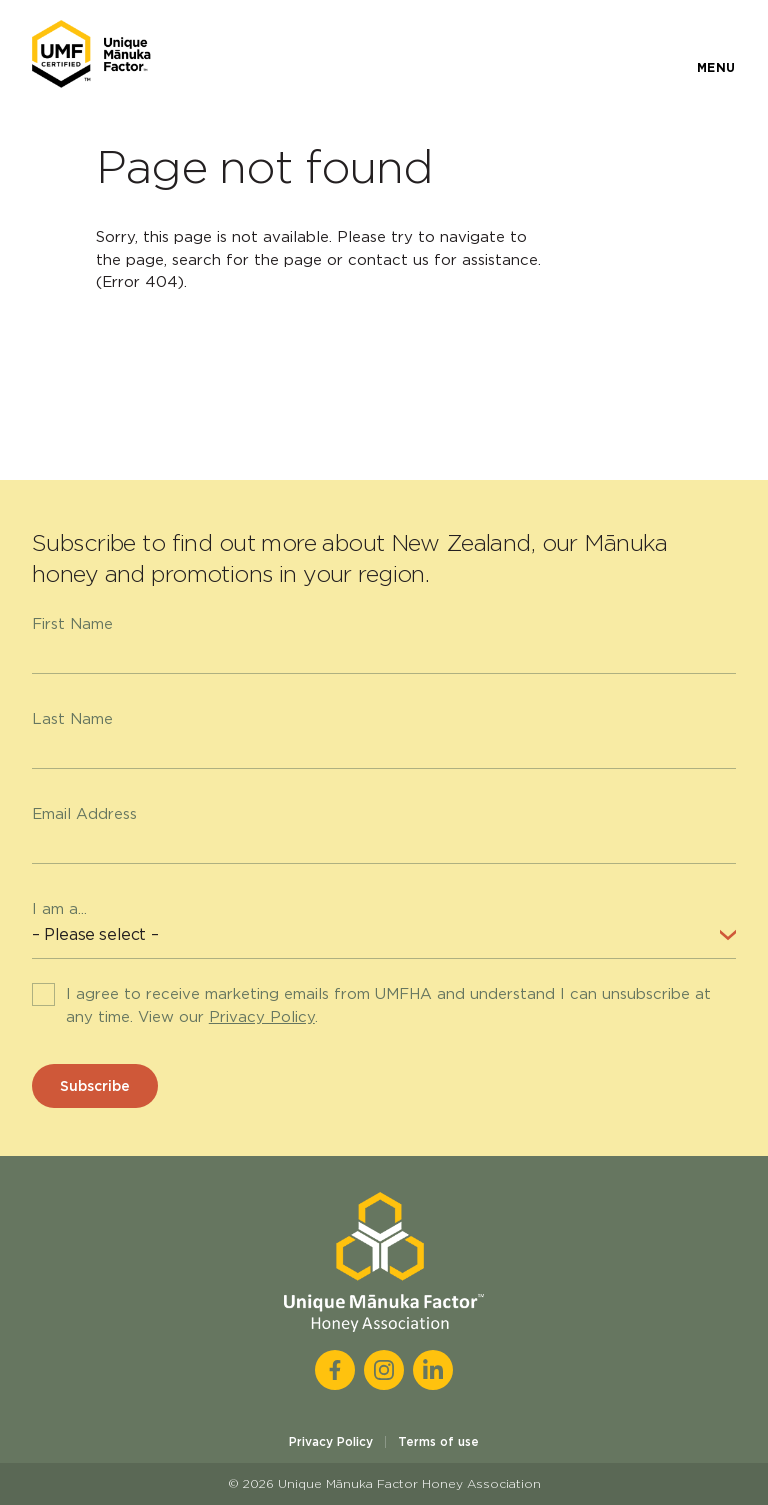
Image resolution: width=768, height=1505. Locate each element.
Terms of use (438, 1441)
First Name (72, 624)
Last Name (72, 719)
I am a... (59, 909)
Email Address (84, 814)
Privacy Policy (262, 1017)
